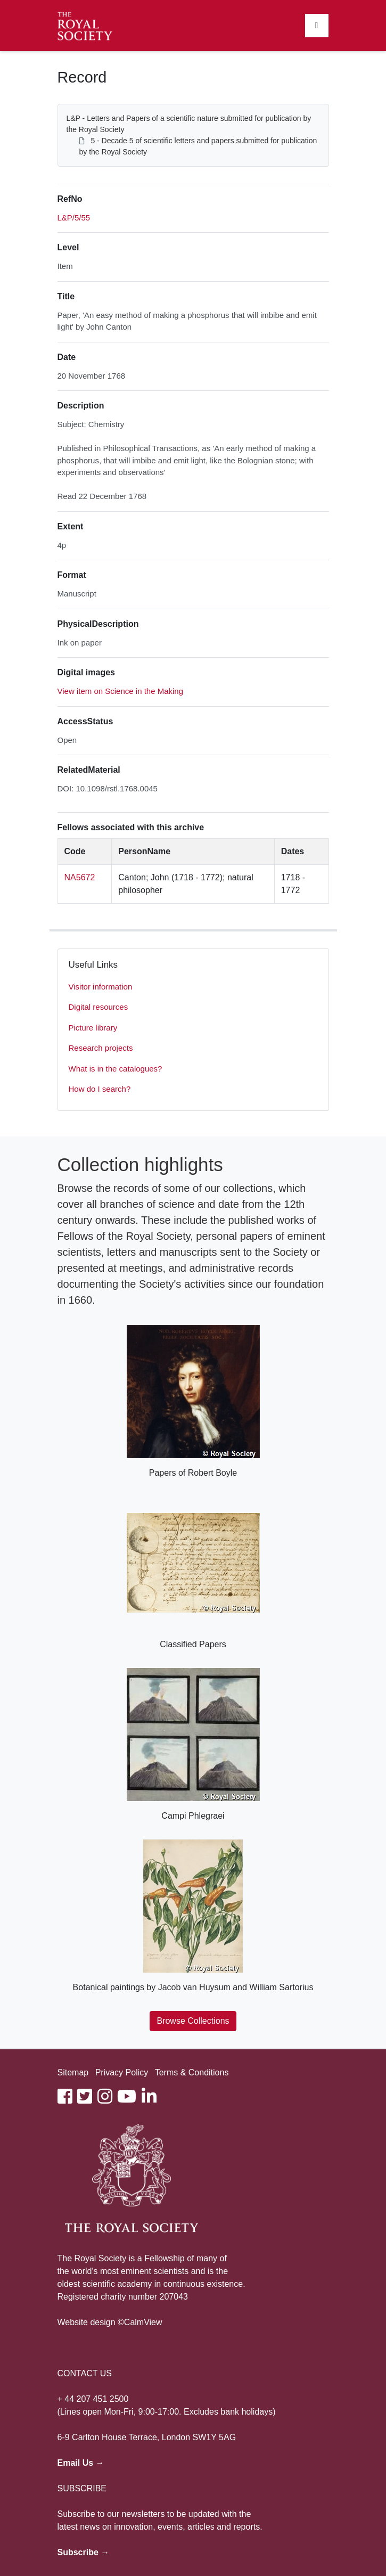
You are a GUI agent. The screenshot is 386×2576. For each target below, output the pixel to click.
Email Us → (81, 2462)
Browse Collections (193, 2020)
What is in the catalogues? (115, 1068)
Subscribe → (84, 2552)
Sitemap (73, 2072)
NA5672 (79, 877)
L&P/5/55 (74, 217)
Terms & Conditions (192, 2072)
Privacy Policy (122, 2072)
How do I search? (100, 1088)
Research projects (101, 1047)
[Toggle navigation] (316, 25)
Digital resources (98, 1006)
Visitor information (101, 986)
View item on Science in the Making (121, 691)
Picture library (93, 1027)
